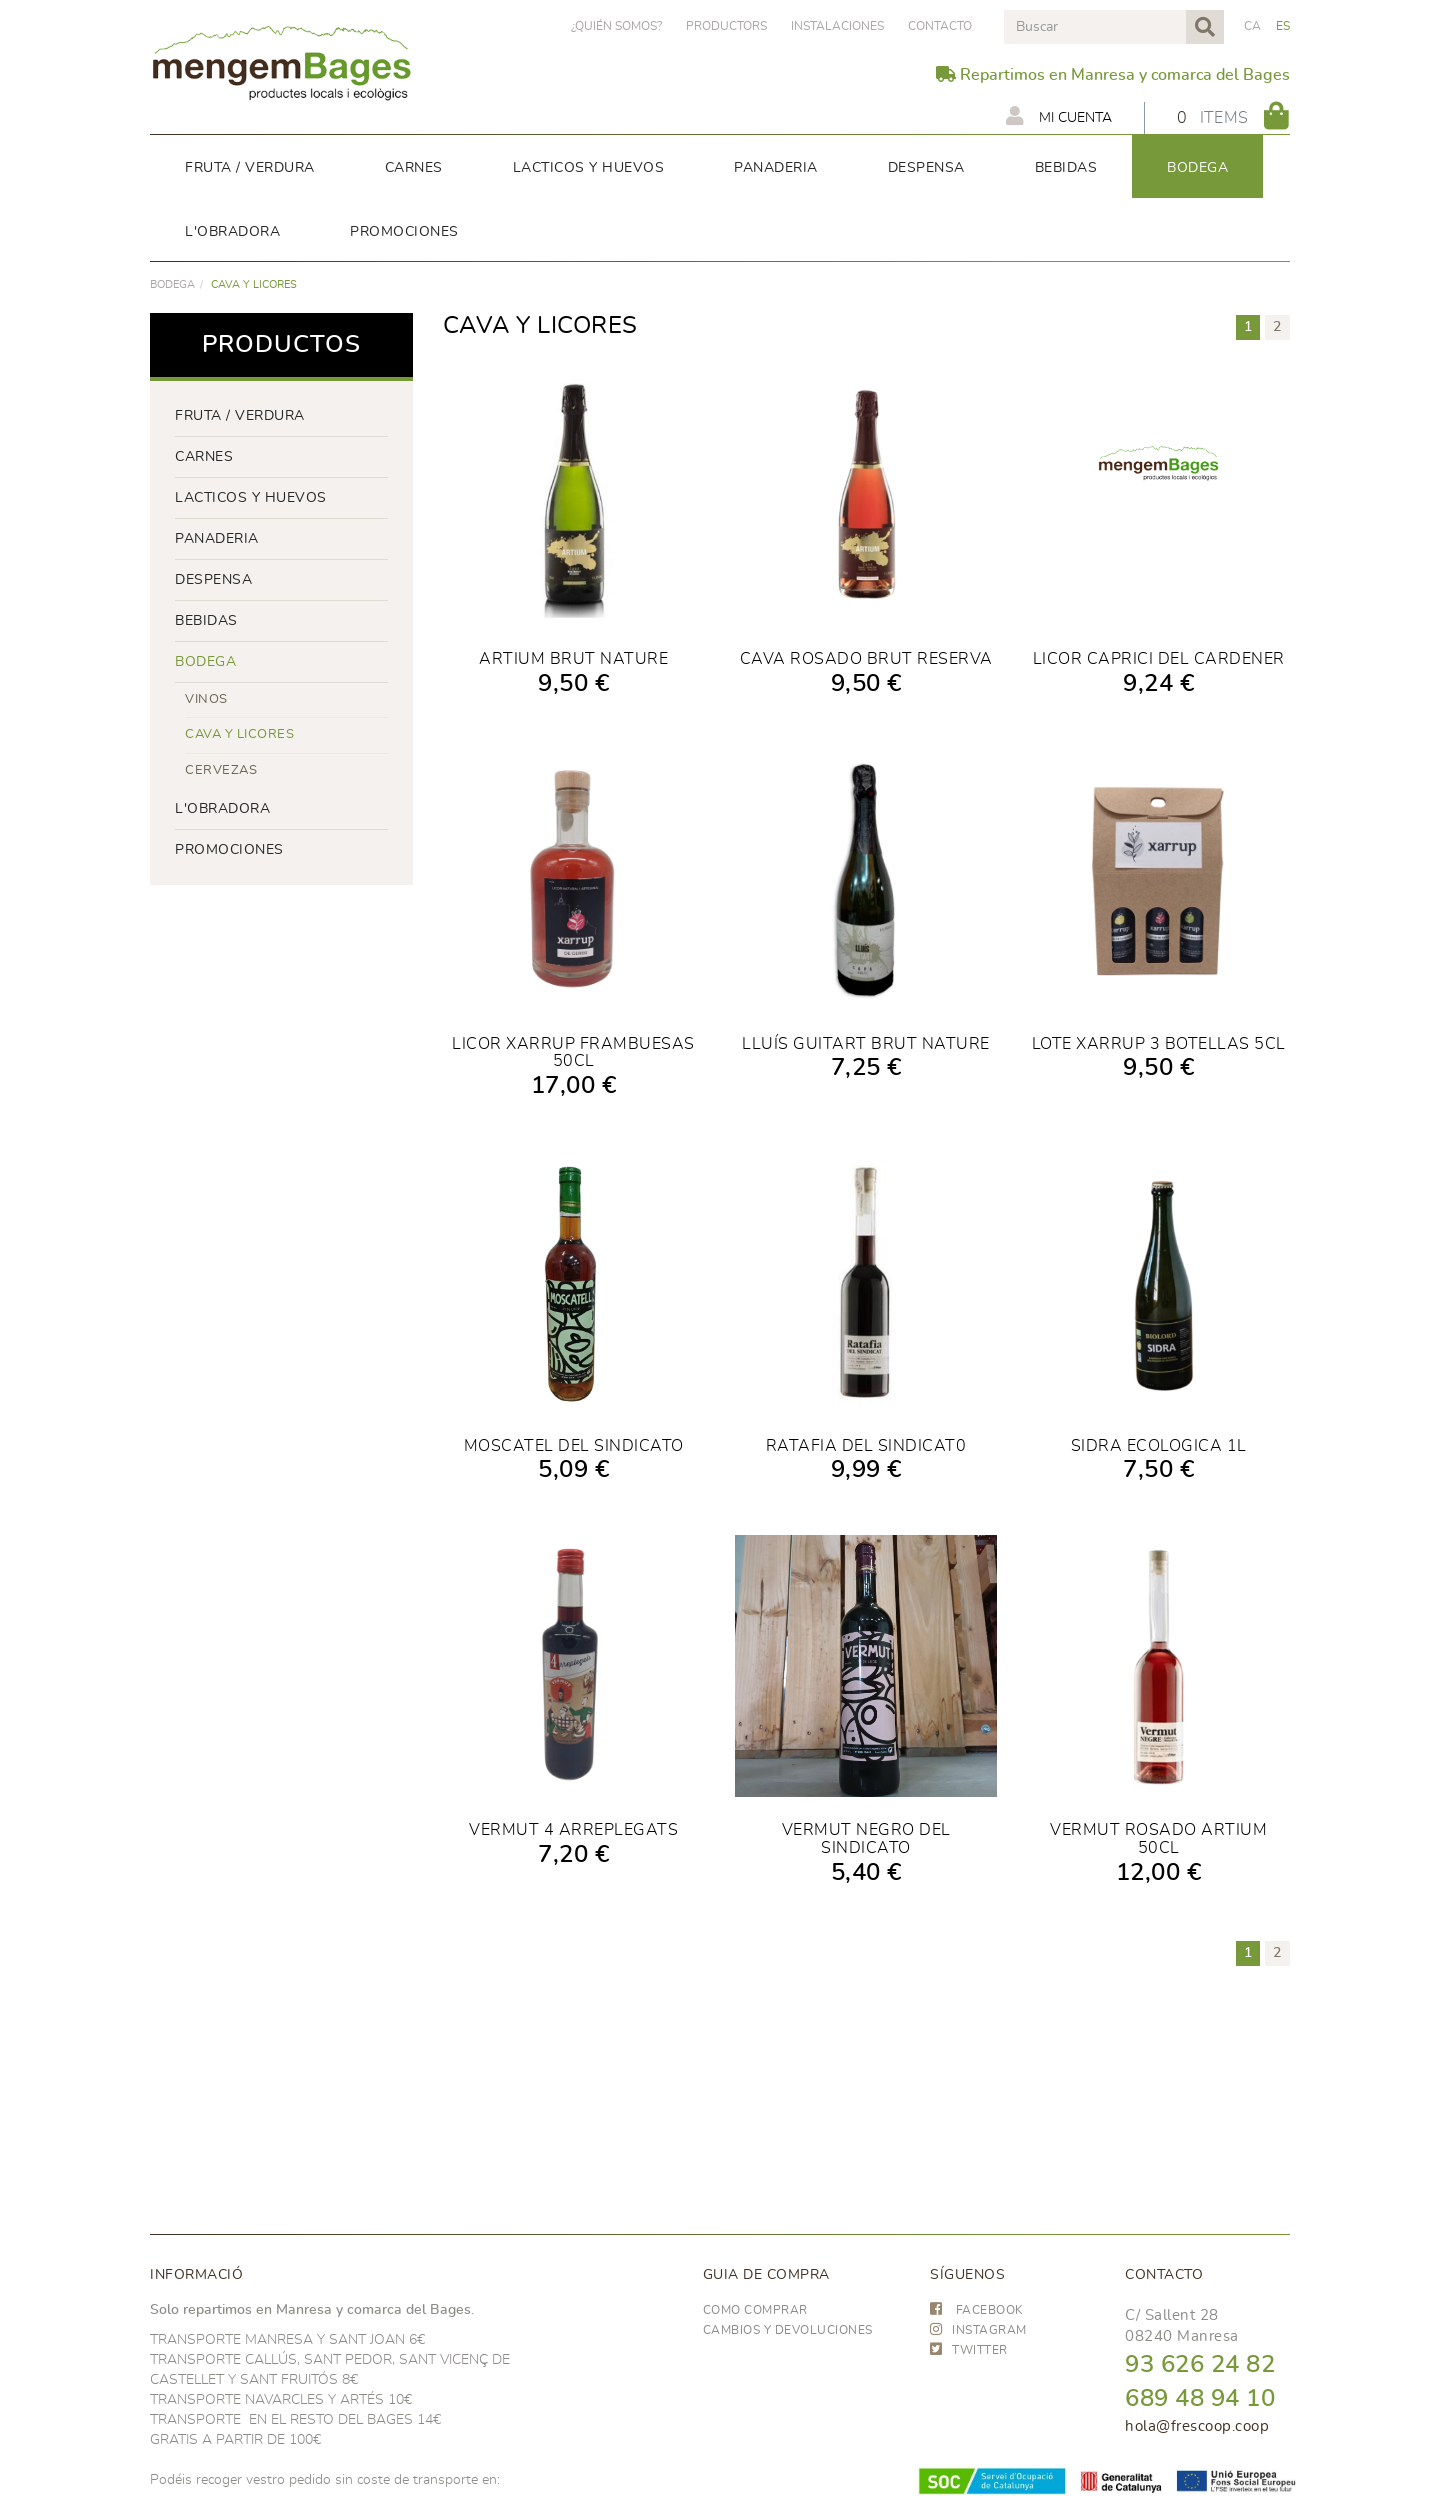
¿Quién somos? (616, 26)
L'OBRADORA (222, 809)
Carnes (204, 457)
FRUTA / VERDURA (240, 416)
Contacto (940, 26)
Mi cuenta (1059, 116)
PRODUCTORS (726, 26)
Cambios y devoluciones (788, 2330)
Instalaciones (837, 26)
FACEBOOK (977, 2310)
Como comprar (755, 2310)
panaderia (217, 539)
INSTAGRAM (978, 2330)
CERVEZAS (221, 770)
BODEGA (172, 284)
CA (1253, 26)
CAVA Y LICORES (239, 734)
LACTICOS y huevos (251, 498)
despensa (213, 580)
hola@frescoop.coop (1197, 2426)
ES (1283, 26)
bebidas (206, 621)
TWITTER (969, 2350)
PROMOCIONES (229, 850)
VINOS (206, 699)
